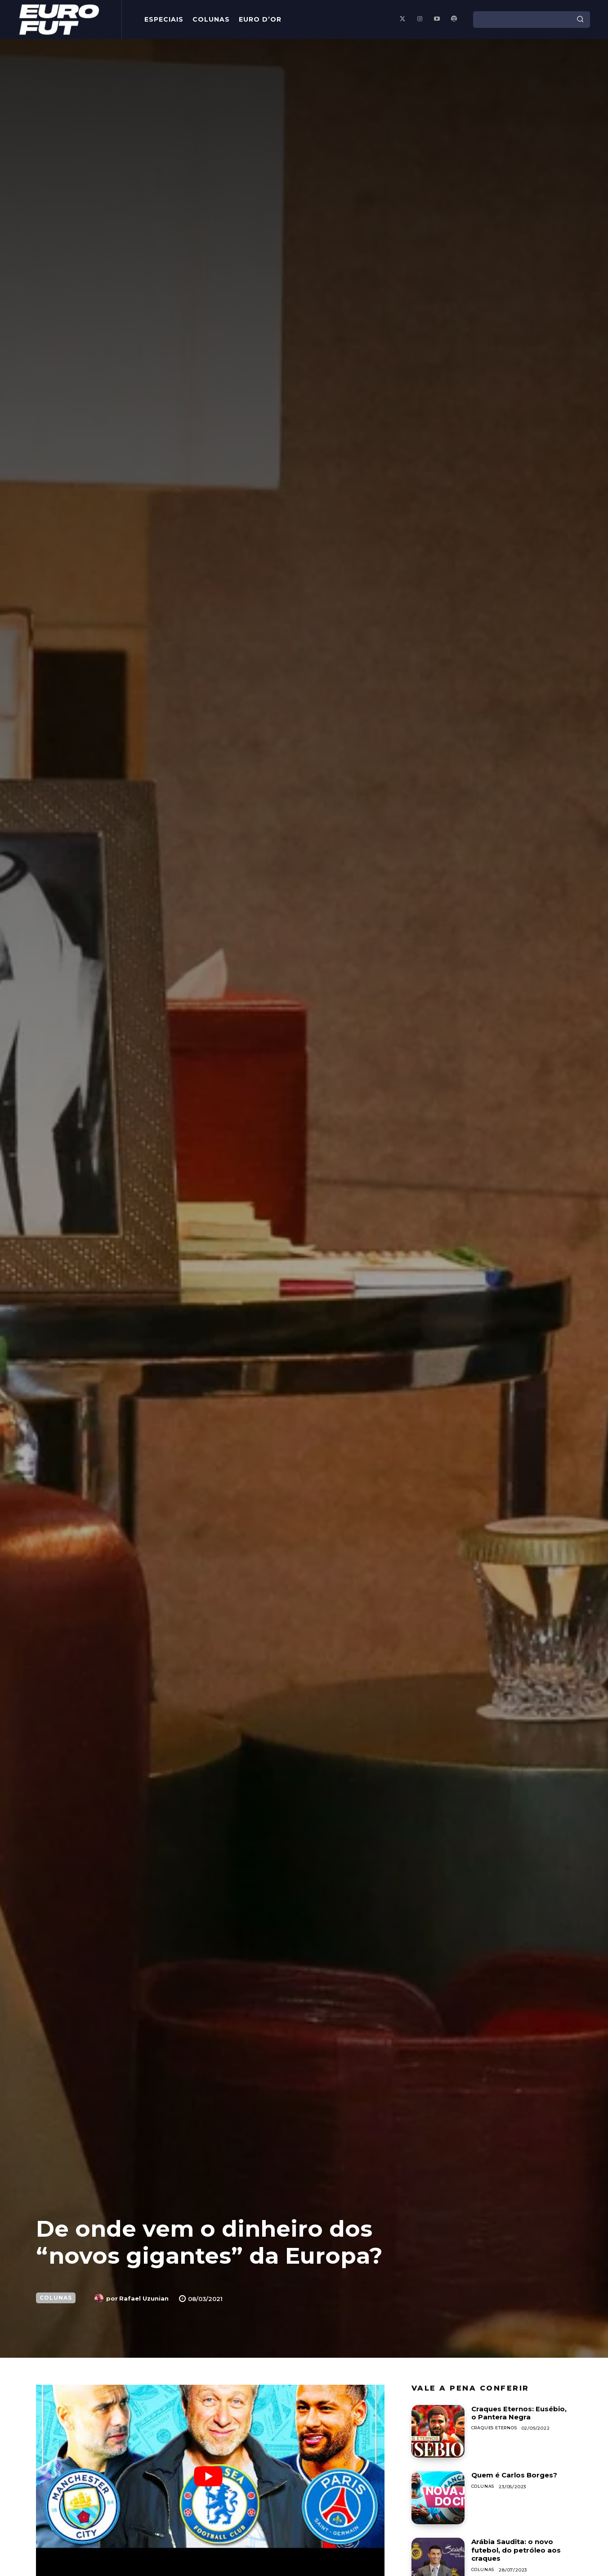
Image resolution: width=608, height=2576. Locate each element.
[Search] (580, 19)
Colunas (56, 2297)
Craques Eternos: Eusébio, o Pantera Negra (521, 2413)
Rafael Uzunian (144, 2298)
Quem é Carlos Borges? (517, 2475)
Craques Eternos (496, 2428)
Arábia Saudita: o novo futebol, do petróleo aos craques (518, 2549)
